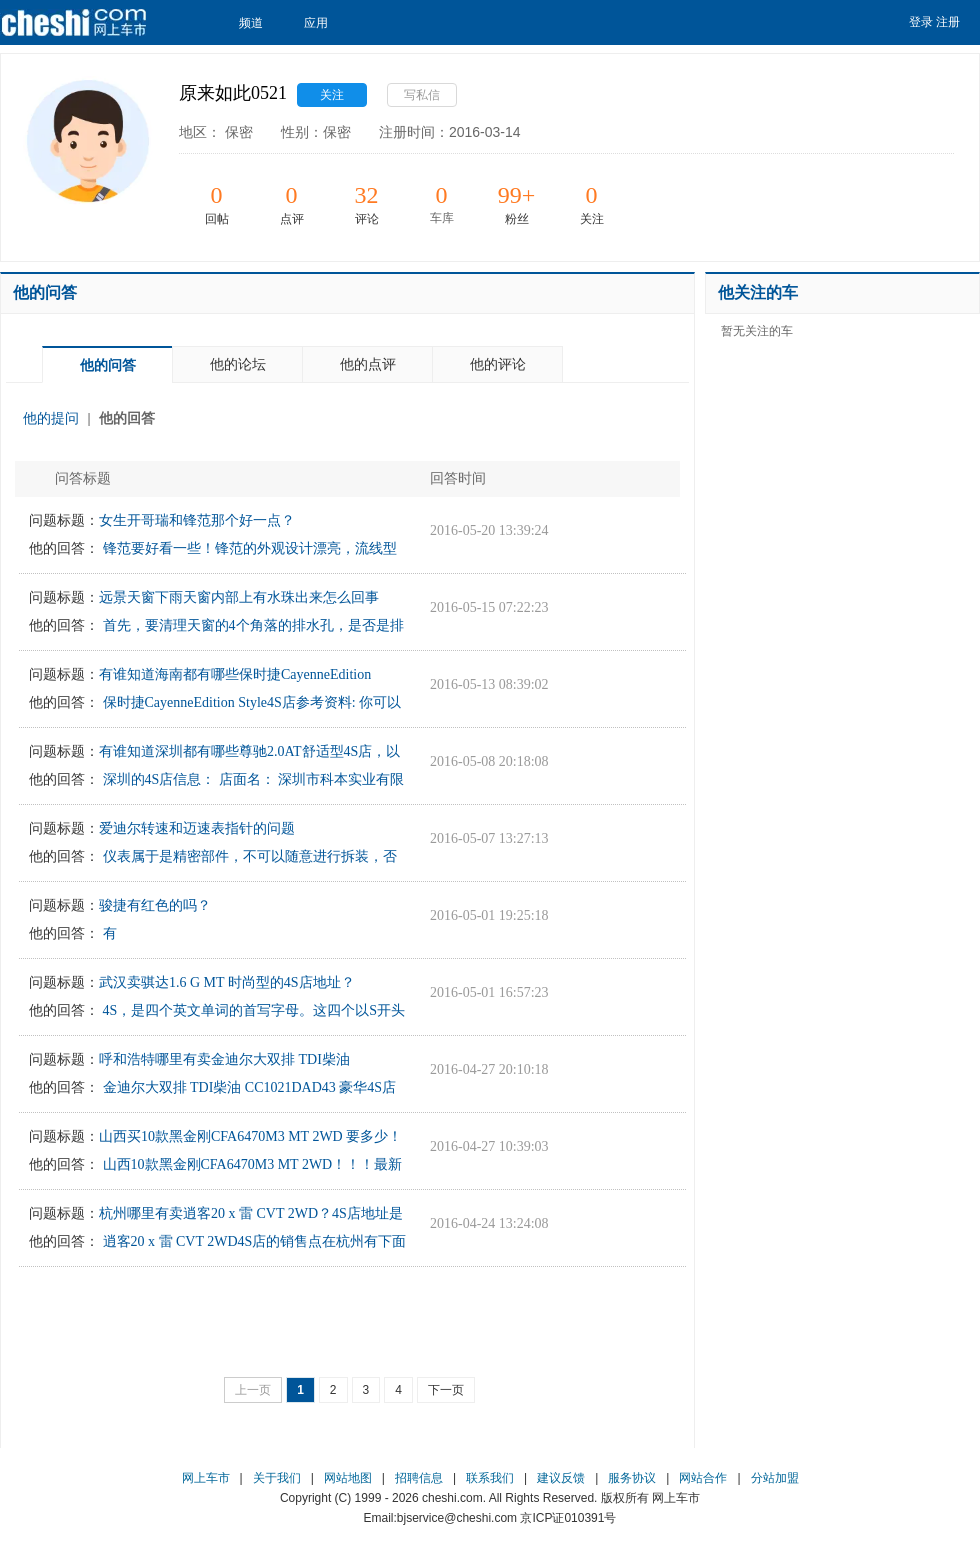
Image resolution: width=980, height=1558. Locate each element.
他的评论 (498, 364)
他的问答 (108, 365)
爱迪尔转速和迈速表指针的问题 (197, 828)
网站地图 (348, 1478)
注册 (948, 22)
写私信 (422, 95)
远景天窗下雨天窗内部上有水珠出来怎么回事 (239, 597)
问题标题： (64, 520)
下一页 (446, 1390)
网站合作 (703, 1478)
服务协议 (632, 1478)
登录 (921, 22)
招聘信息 (419, 1478)
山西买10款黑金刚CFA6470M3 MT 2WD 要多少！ (250, 1136)
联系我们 (490, 1478)
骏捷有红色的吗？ (155, 905)
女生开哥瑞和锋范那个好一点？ (197, 520)
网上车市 (206, 1478)
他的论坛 (238, 364)
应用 (321, 23)
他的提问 (51, 418)
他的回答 (127, 418)
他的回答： (64, 548)
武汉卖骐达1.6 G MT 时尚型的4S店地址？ (227, 982)
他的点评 (368, 364)
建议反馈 (561, 1478)
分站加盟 (775, 1478)
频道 (256, 23)
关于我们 (277, 1478)
